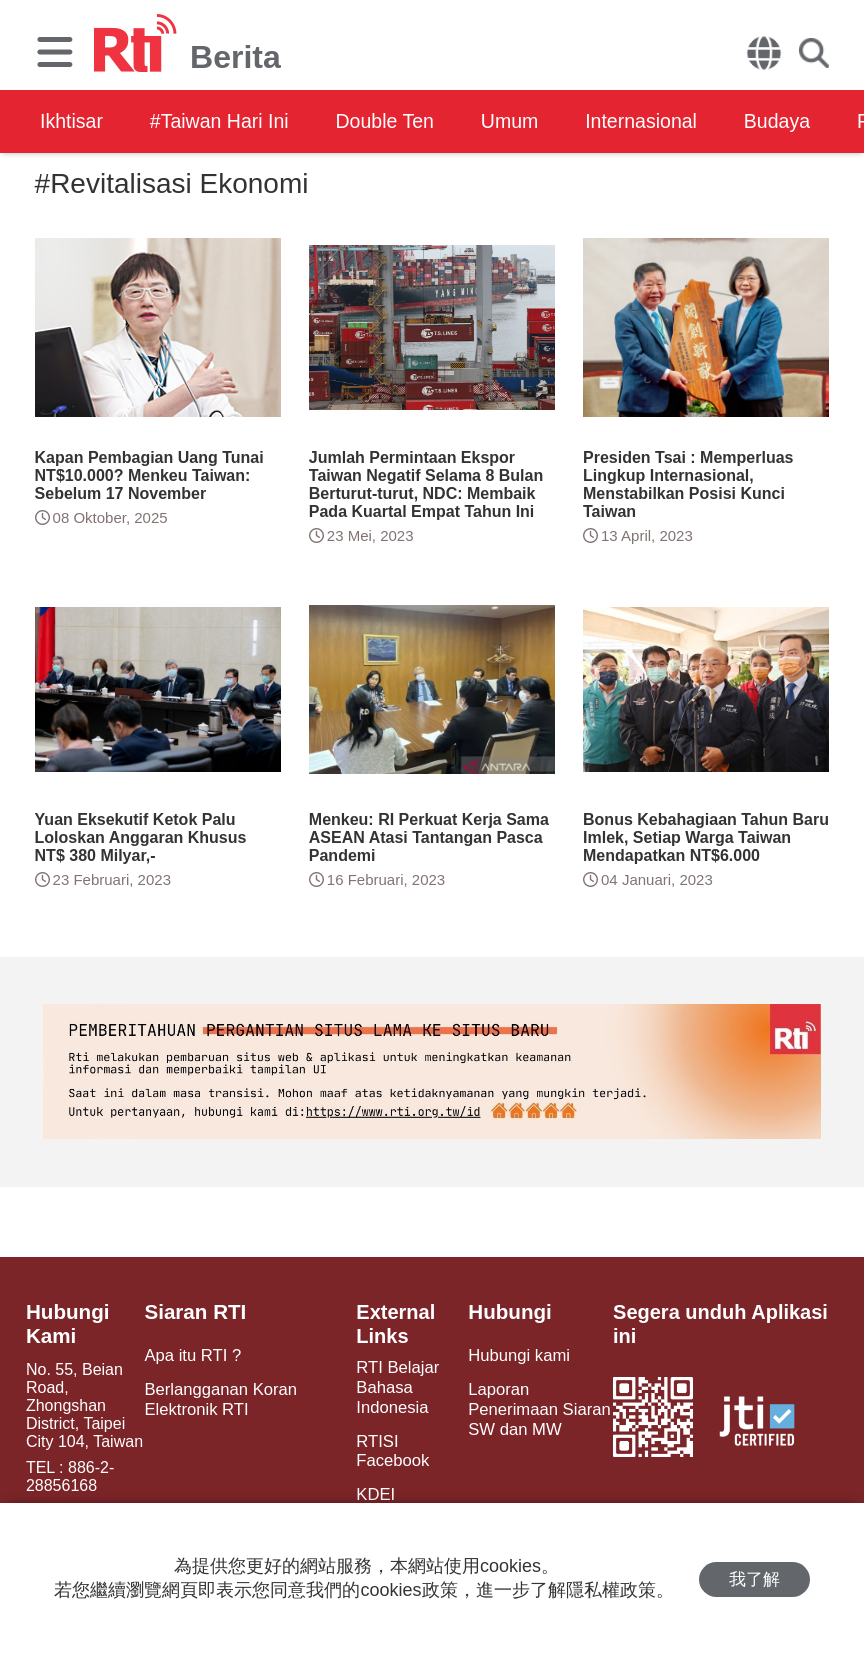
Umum (527, 121)
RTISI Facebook (388, 1448)
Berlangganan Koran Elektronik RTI (219, 1398)
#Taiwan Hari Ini (225, 121)
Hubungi (506, 1312)
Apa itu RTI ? (192, 1355)
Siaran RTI (195, 1312)
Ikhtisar (72, 121)
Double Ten (397, 121)
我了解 (754, 1578)
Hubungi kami (515, 1355)
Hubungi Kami (66, 1324)
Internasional (663, 121)
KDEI (371, 1490)
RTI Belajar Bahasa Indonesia (393, 1386)
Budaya (805, 121)
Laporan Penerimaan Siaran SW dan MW (534, 1407)
